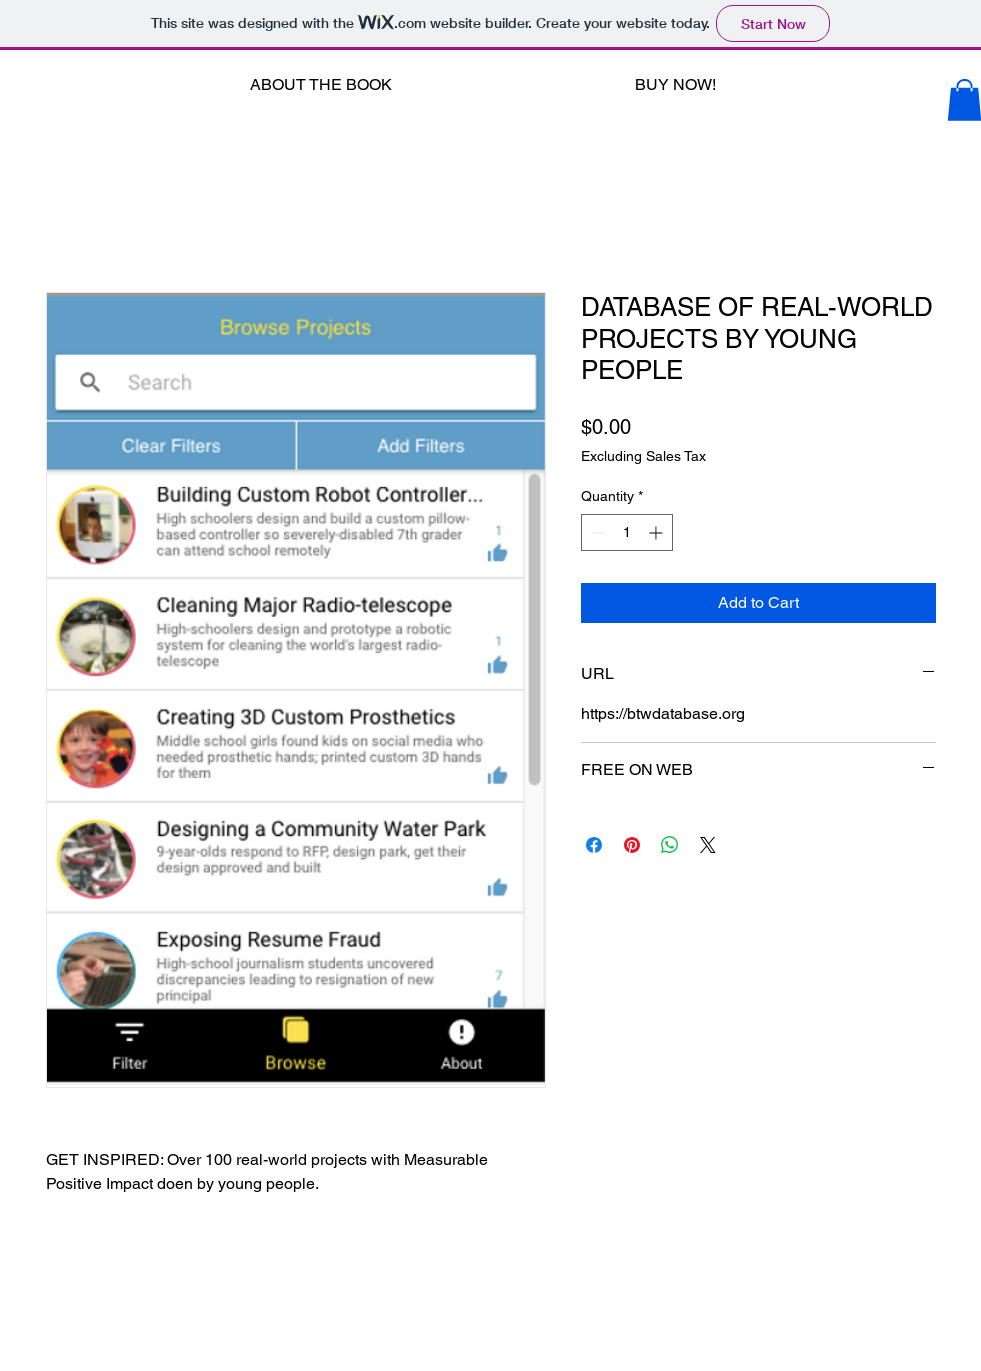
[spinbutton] (627, 532)
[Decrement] (596, 532)
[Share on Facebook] (594, 845)
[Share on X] (708, 845)
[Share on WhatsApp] (670, 845)
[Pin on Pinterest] (632, 845)
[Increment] (657, 532)
